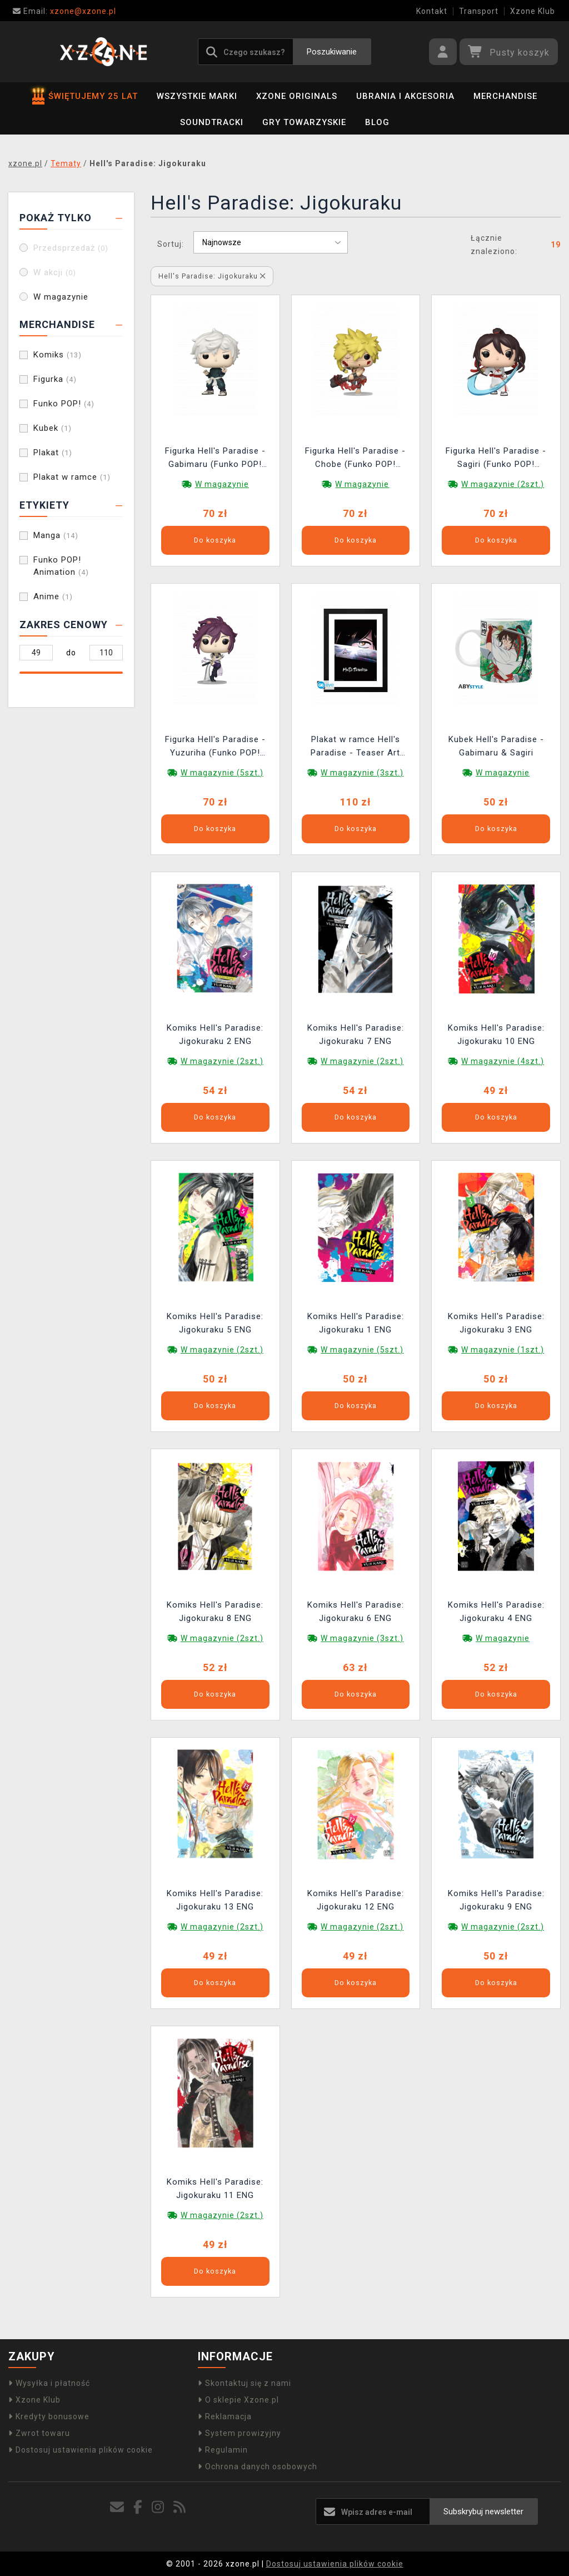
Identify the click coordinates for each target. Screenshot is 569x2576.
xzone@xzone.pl (64, 11)
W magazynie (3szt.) (362, 772)
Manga (55, 535)
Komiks (57, 355)
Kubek (52, 428)
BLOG (377, 122)
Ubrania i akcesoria (405, 96)
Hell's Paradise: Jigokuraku (212, 276)
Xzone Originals (296, 96)
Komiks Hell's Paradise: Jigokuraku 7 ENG (355, 1034)
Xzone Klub (532, 11)
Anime (53, 596)
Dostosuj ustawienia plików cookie (80, 2449)
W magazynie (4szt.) (502, 1061)
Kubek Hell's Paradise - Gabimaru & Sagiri (496, 746)
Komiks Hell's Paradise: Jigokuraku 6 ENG (355, 1611)
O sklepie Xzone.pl (238, 2399)
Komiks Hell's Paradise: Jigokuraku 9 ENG (496, 1900)
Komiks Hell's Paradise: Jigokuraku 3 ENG (496, 1323)
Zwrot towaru (39, 2433)
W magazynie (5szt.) (222, 772)
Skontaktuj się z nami (244, 2383)
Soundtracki (211, 122)
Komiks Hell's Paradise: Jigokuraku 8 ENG (215, 1611)
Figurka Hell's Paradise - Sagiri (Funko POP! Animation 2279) (496, 459)
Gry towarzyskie (304, 122)
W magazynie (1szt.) (502, 1349)
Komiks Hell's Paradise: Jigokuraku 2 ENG (215, 1034)
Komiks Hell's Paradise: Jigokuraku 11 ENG (215, 2188)
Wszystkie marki (197, 96)
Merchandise (505, 96)
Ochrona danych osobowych (257, 2466)
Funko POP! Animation (61, 566)
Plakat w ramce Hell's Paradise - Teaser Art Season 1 (355, 747)
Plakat (52, 452)
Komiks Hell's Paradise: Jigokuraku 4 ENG (496, 1611)
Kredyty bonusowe (48, 2416)
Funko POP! (63, 404)
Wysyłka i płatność (49, 2383)
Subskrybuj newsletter (483, 2512)
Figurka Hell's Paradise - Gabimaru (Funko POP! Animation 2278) (215, 459)
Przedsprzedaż (70, 248)
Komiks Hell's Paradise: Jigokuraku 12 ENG (355, 1900)
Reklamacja (225, 2416)
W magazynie (60, 297)
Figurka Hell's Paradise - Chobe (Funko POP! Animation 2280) (355, 459)
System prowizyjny (239, 2433)
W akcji (54, 272)
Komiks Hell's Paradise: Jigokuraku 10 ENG (496, 1034)
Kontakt (431, 11)
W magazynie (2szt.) (502, 484)
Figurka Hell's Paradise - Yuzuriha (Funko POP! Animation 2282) (215, 747)
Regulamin (223, 2449)
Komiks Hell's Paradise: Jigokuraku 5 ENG (215, 1323)
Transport (478, 11)
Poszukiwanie (332, 52)
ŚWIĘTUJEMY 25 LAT (85, 96)
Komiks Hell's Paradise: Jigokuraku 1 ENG (355, 1323)
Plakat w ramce (72, 477)
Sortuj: (170, 244)
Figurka (55, 379)
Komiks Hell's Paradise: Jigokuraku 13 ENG (215, 1900)
